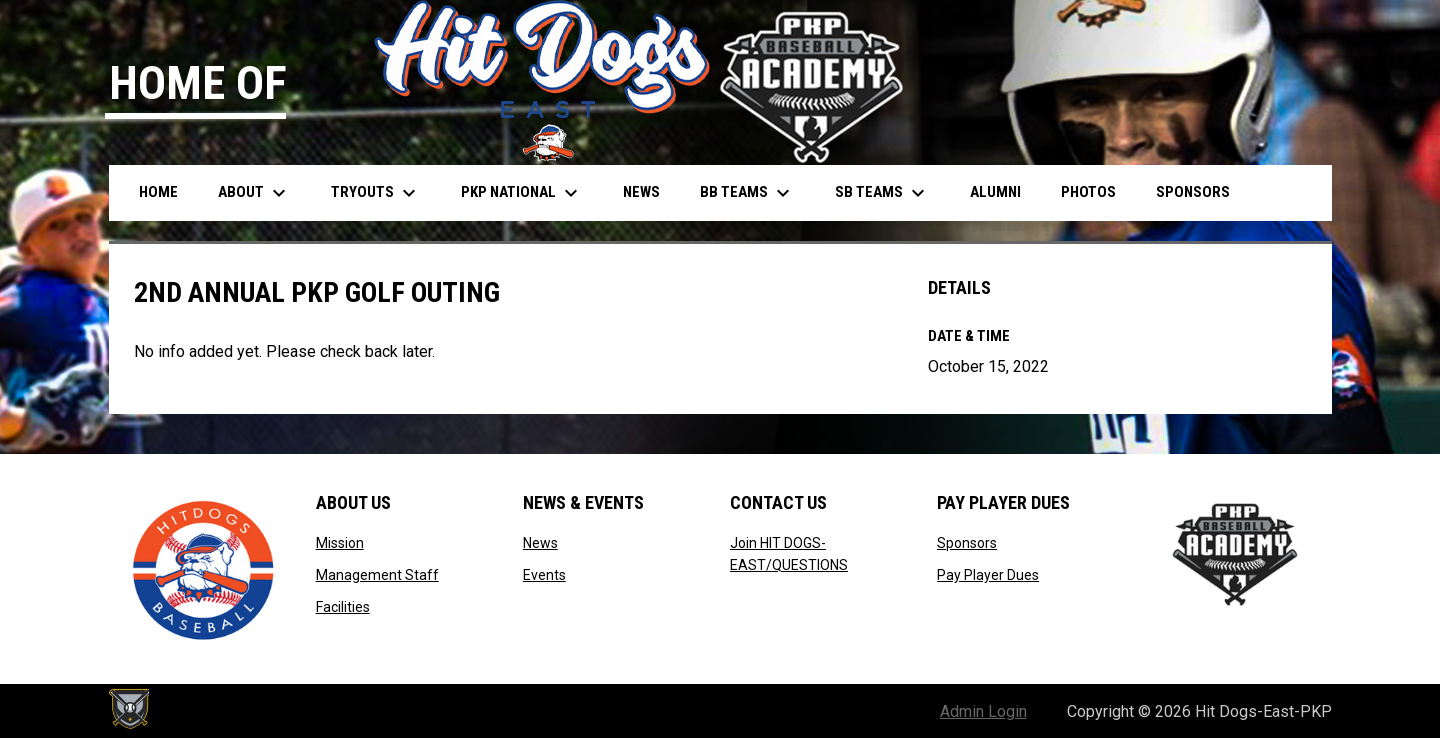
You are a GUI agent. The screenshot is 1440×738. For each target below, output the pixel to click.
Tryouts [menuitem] (376, 193)
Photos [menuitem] (1088, 192)
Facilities (343, 607)
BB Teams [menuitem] (747, 193)
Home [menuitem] (158, 192)
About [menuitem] (254, 193)
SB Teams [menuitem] (882, 193)
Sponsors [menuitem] (1193, 192)
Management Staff (377, 575)
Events (544, 575)
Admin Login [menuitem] (983, 711)
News (540, 543)
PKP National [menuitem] (522, 193)
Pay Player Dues (988, 575)
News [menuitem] (641, 192)
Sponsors (967, 543)
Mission (340, 543)
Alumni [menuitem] (995, 192)
